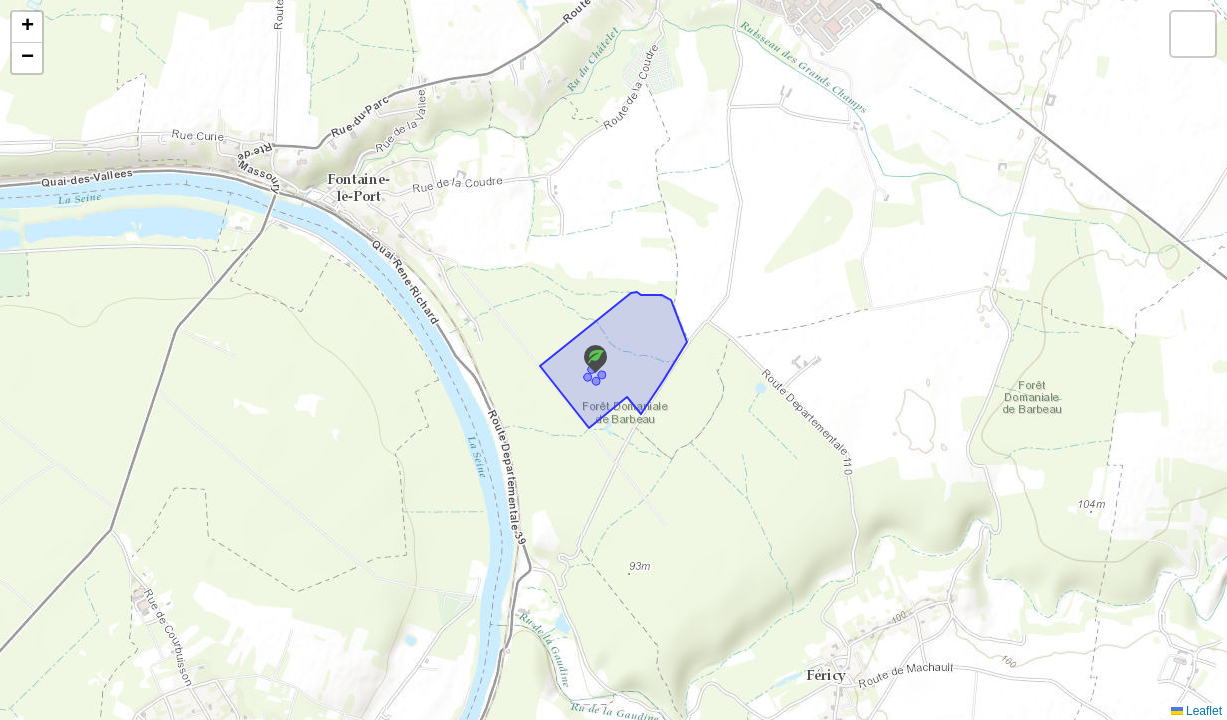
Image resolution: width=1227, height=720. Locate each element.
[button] (595, 359)
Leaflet (1196, 711)
